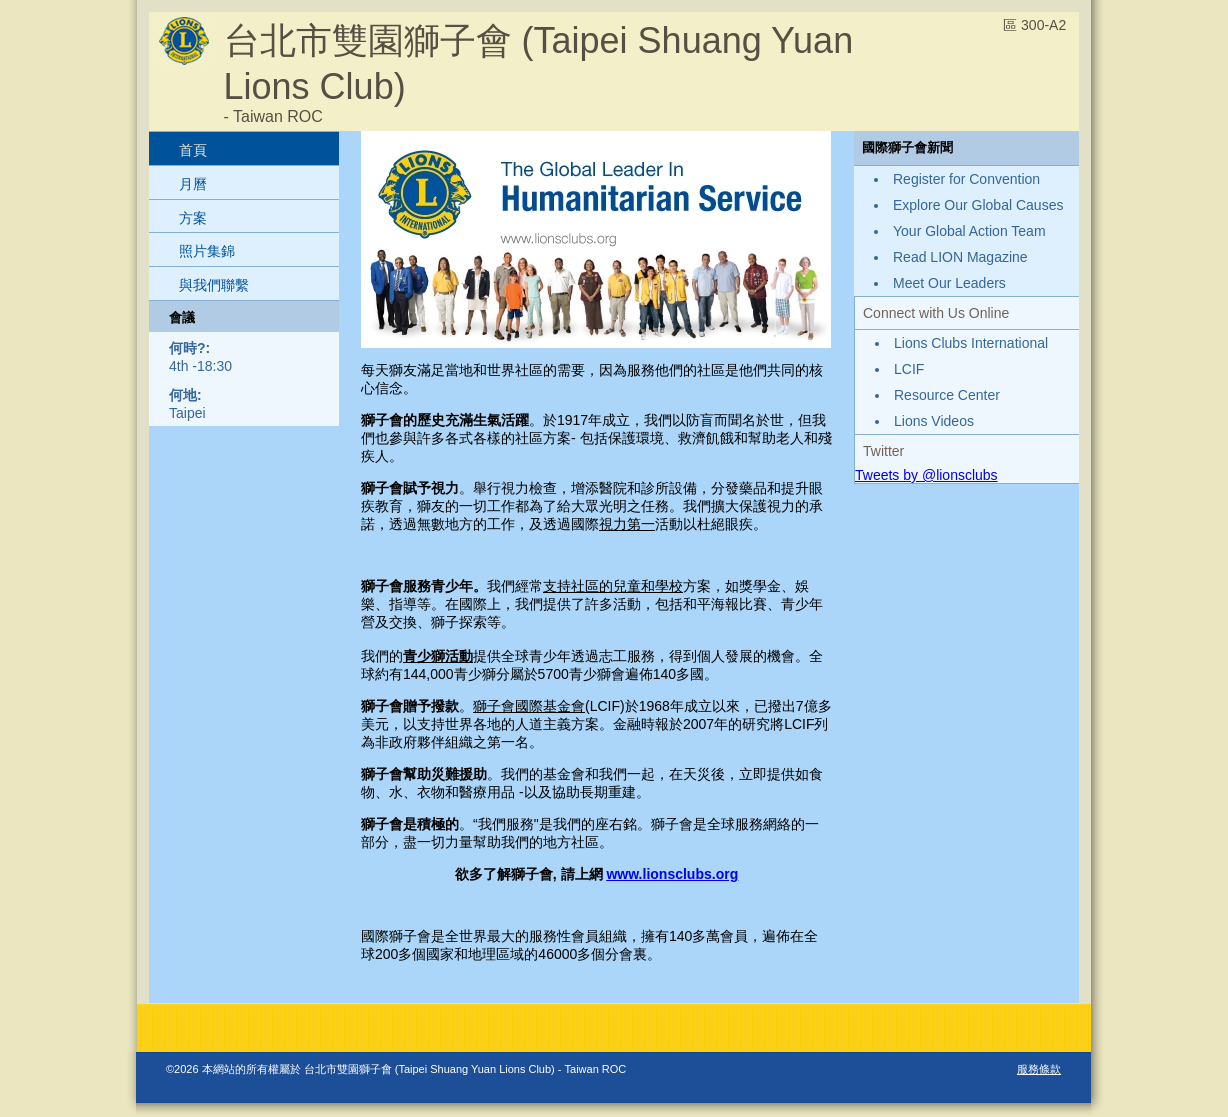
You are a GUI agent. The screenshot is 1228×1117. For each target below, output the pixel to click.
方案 (193, 218)
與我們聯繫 (214, 285)
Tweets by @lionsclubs (926, 475)
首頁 (193, 150)
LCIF (909, 369)
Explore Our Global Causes (978, 205)
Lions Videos (934, 421)
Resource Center (947, 395)
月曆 (193, 184)
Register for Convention (966, 179)
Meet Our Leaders (949, 283)
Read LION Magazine (960, 257)
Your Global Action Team (969, 231)
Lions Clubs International (971, 343)
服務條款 (1039, 1069)
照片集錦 (207, 251)
